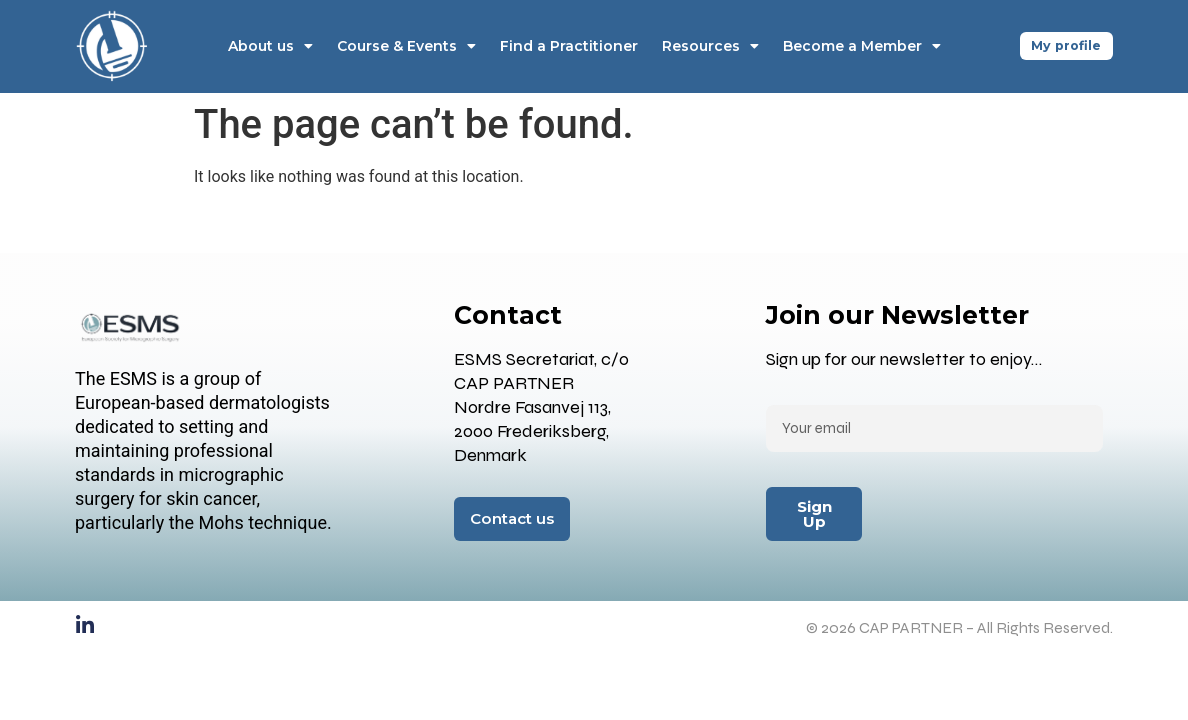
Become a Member (859, 46)
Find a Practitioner (566, 46)
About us (267, 46)
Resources (707, 46)
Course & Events (403, 46)
